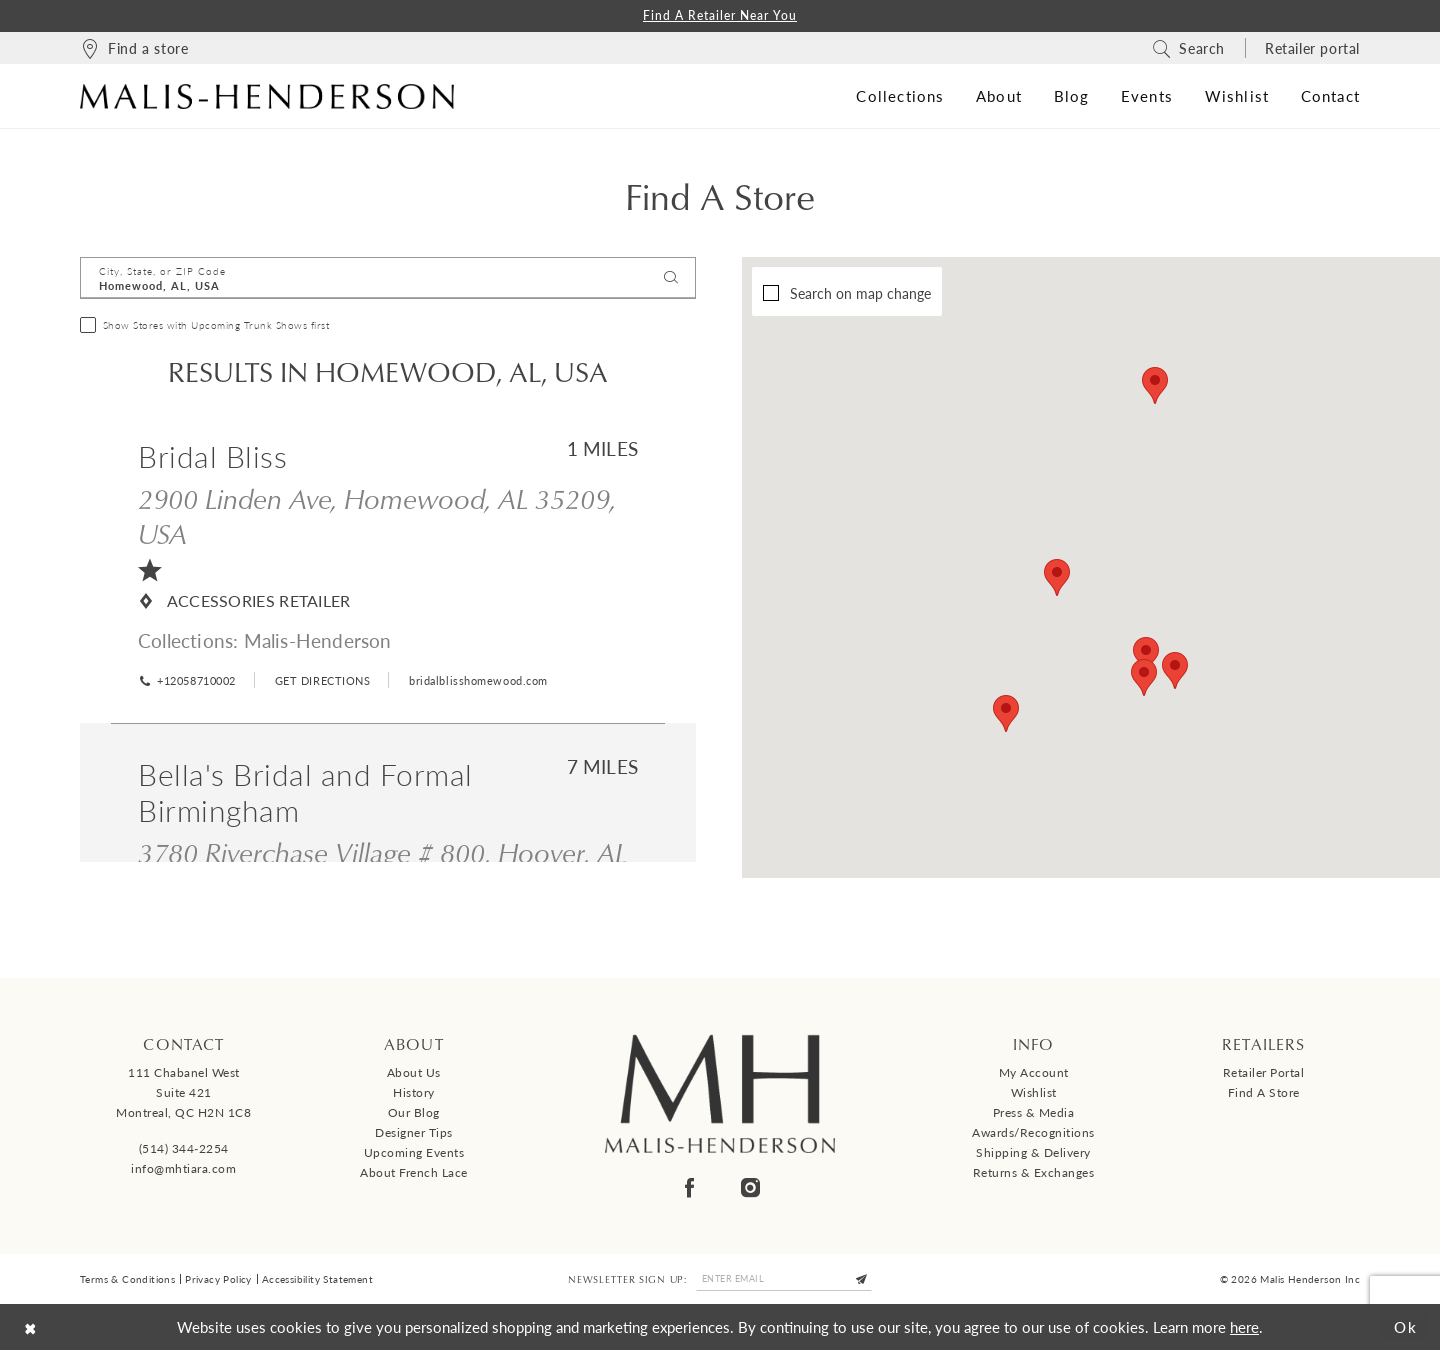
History (414, 1092)
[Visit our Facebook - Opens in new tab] (689, 1187)
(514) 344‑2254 (184, 1148)
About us (414, 1072)
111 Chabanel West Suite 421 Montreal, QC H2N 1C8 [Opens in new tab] (183, 1092)
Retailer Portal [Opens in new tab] (1264, 1072)
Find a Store (1264, 1092)
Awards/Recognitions (1033, 1132)
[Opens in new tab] (321, 679)
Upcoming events (414, 1152)
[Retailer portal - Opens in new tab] (1312, 48)
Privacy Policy (218, 1279)
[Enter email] (784, 1278)
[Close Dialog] (30, 1326)
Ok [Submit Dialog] (1406, 1326)
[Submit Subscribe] (862, 1278)
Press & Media (1034, 1112)
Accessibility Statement (317, 1279)
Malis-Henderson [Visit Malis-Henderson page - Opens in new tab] (318, 640)
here (1244, 1326)
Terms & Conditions (127, 1279)
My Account (1034, 1072)
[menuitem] (134, 48)
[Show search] (1189, 48)
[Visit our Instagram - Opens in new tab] (750, 1187)
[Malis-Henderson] (267, 96)
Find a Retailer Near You (720, 15)
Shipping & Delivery (1033, 1152)
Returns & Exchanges (1034, 1172)
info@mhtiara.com (183, 1168)
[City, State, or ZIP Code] (388, 278)
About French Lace (414, 1172)
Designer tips (414, 1132)
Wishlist (1034, 1092)
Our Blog (414, 1112)
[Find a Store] (134, 48)
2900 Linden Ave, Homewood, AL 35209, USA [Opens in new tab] (377, 515)
